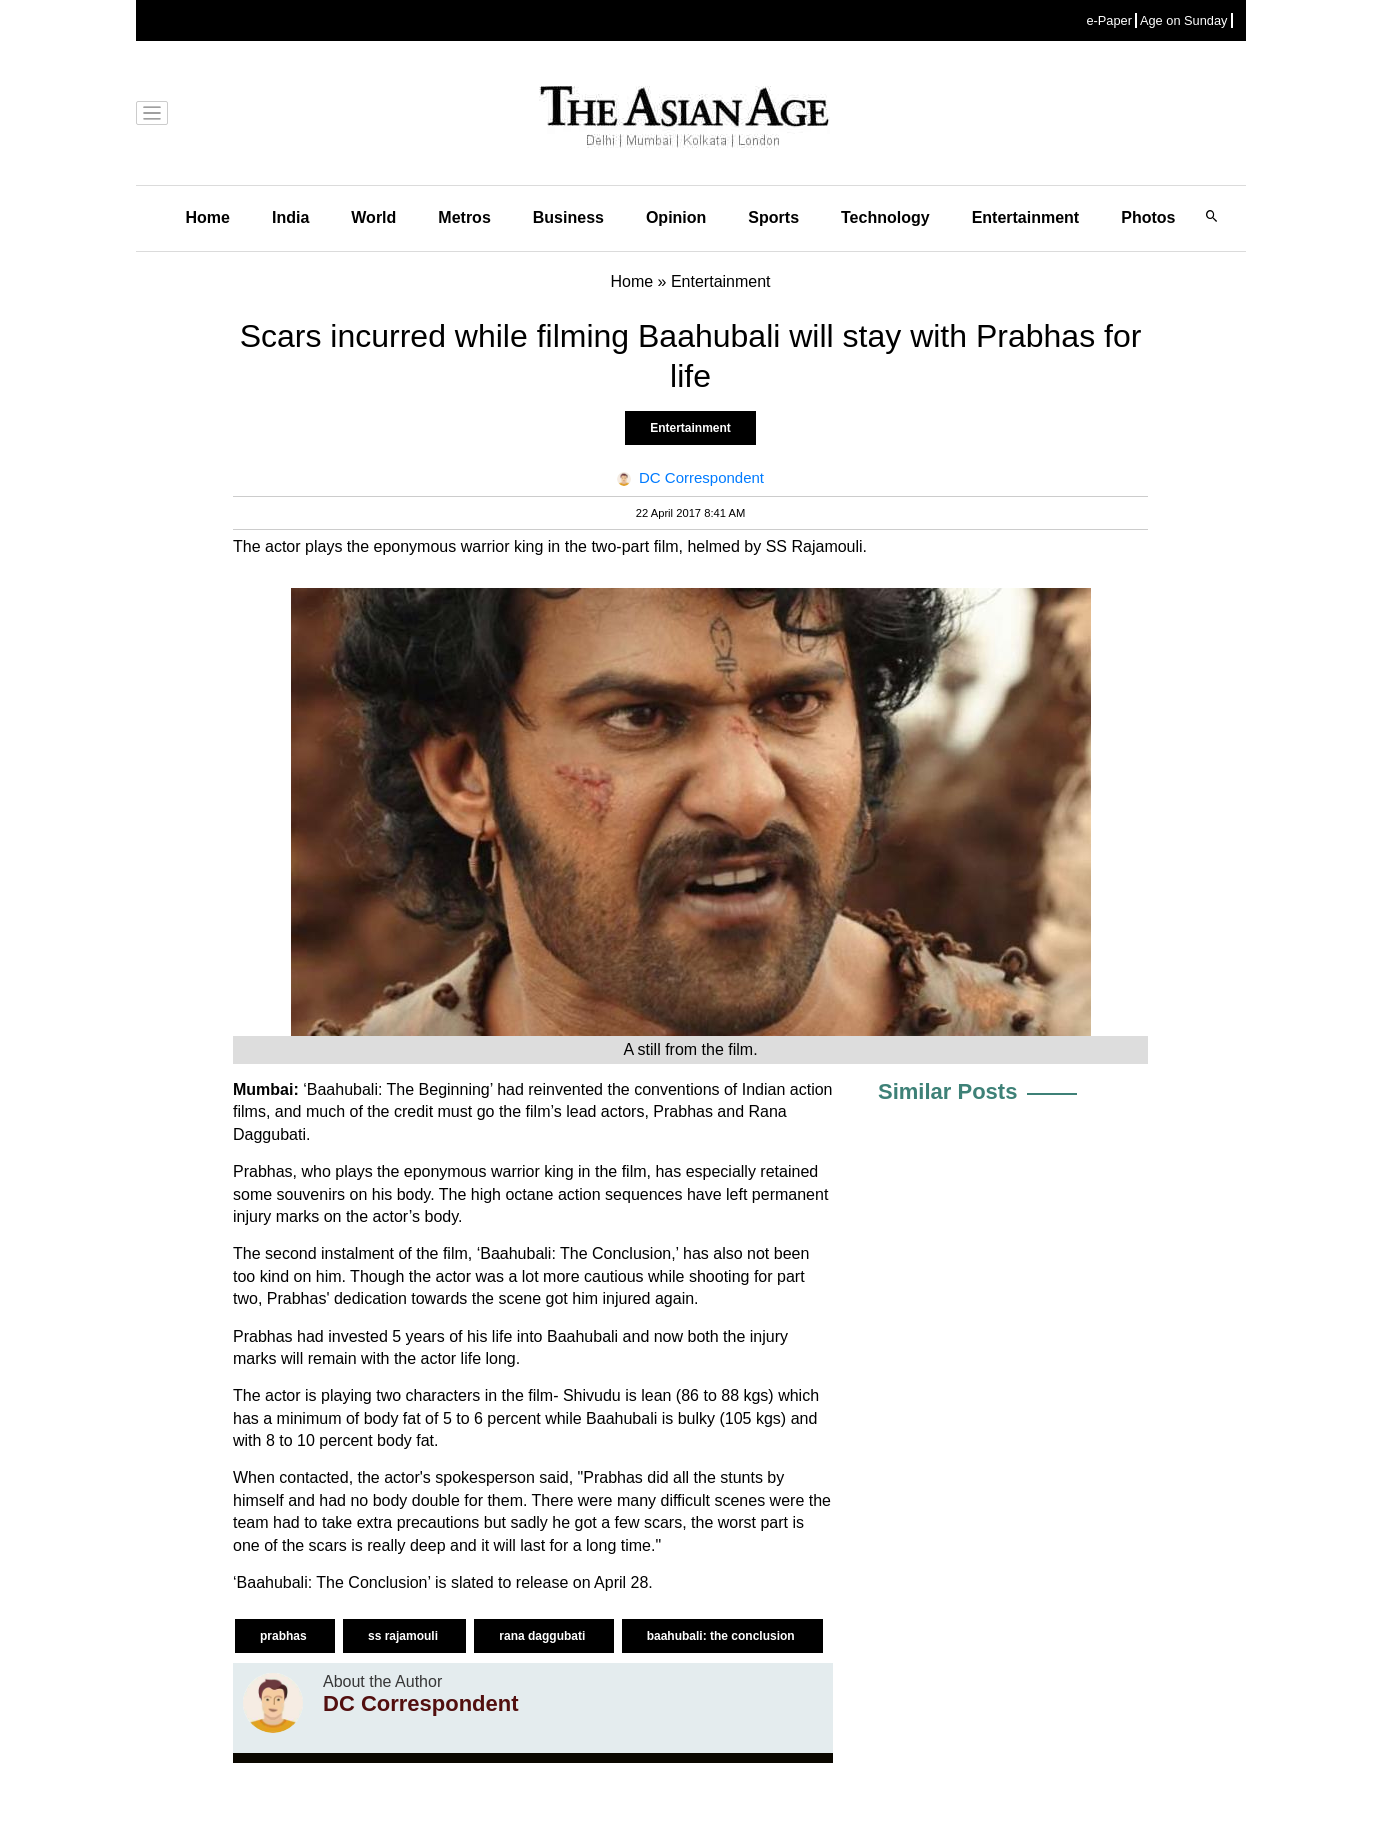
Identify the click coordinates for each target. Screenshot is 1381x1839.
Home (208, 217)
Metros (464, 217)
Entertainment (1026, 217)
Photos (1148, 217)
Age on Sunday (1184, 20)
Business (568, 217)
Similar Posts (947, 1091)
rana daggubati (543, 1636)
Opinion (676, 217)
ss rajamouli (404, 1636)
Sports (773, 217)
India (290, 217)
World (373, 217)
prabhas (285, 1636)
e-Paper (1109, 20)
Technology (885, 217)
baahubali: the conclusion (722, 1636)
